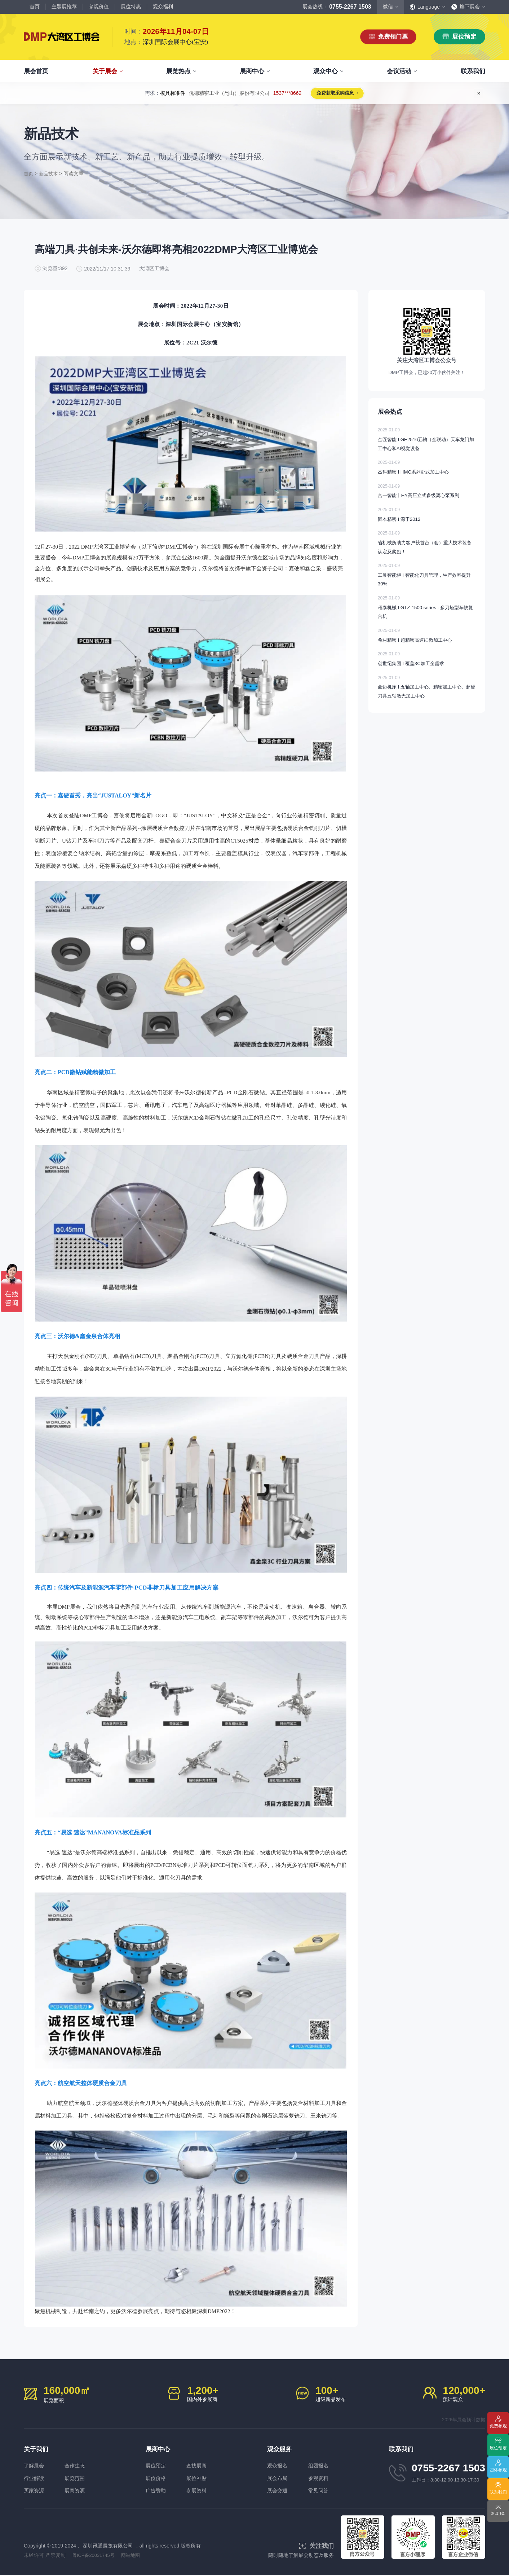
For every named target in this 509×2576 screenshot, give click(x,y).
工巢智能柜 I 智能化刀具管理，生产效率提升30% (427, 580)
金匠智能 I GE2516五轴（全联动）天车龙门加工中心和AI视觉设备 (427, 444)
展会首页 (36, 71)
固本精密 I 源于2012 (427, 520)
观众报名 (278, 2465)
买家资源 (34, 2491)
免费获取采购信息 (335, 94)
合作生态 (80, 2465)
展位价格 (156, 2478)
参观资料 (323, 2478)
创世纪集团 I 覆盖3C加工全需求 (427, 665)
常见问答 (323, 2491)
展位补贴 (202, 2478)
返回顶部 (498, 2514)
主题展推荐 (64, 6)
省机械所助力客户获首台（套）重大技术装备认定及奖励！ (427, 548)
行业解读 (34, 2478)
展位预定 (464, 36)
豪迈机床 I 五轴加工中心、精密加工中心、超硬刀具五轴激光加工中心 (427, 693)
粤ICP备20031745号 (95, 2556)
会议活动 (399, 71)
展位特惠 (131, 6)
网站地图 (135, 2556)
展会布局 (278, 2478)
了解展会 (34, 2465)
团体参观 (498, 2471)
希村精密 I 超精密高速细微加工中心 (427, 641)
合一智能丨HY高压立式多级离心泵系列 (427, 496)
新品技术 (50, 173)
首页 (35, 6)
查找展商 (202, 2465)
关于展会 (105, 71)
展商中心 (252, 71)
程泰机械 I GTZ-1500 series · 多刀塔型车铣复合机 (427, 613)
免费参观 (498, 2427)
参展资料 (202, 2491)
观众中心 (325, 71)
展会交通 (278, 2491)
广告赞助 (156, 2491)
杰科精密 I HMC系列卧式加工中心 (427, 472)
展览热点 (178, 71)
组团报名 (323, 2465)
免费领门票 (393, 36)
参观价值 (99, 6)
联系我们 (473, 71)
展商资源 (80, 2491)
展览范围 (80, 2478)
